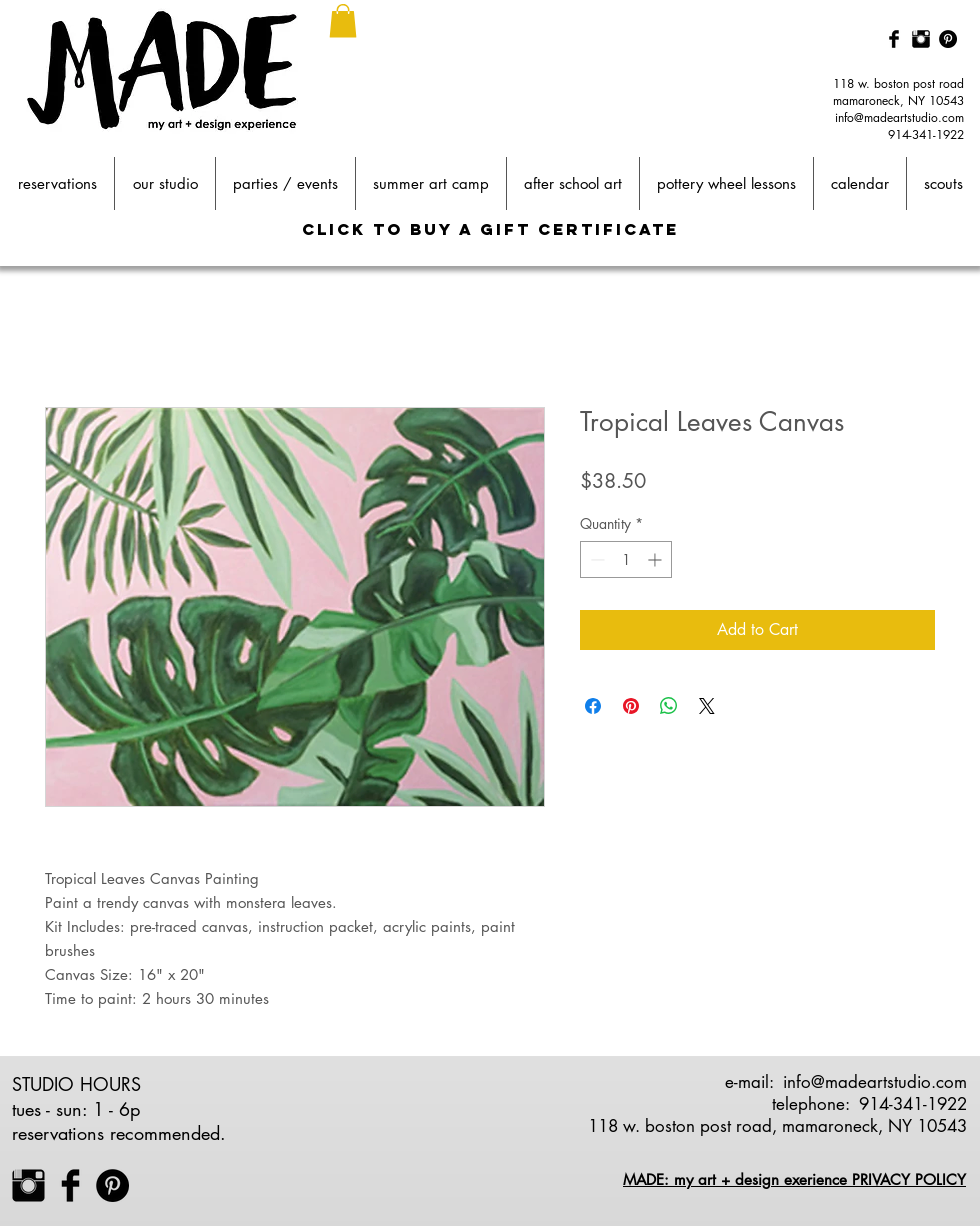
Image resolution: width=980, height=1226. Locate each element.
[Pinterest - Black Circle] (948, 39)
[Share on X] (707, 706)
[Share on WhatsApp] (669, 706)
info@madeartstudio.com (899, 117)
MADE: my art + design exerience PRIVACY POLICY (794, 1179)
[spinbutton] (626, 559)
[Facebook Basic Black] (894, 39)
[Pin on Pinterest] (631, 706)
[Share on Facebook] (593, 706)
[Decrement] (595, 559)
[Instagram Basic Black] (921, 39)
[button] (343, 20)
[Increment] (656, 559)
